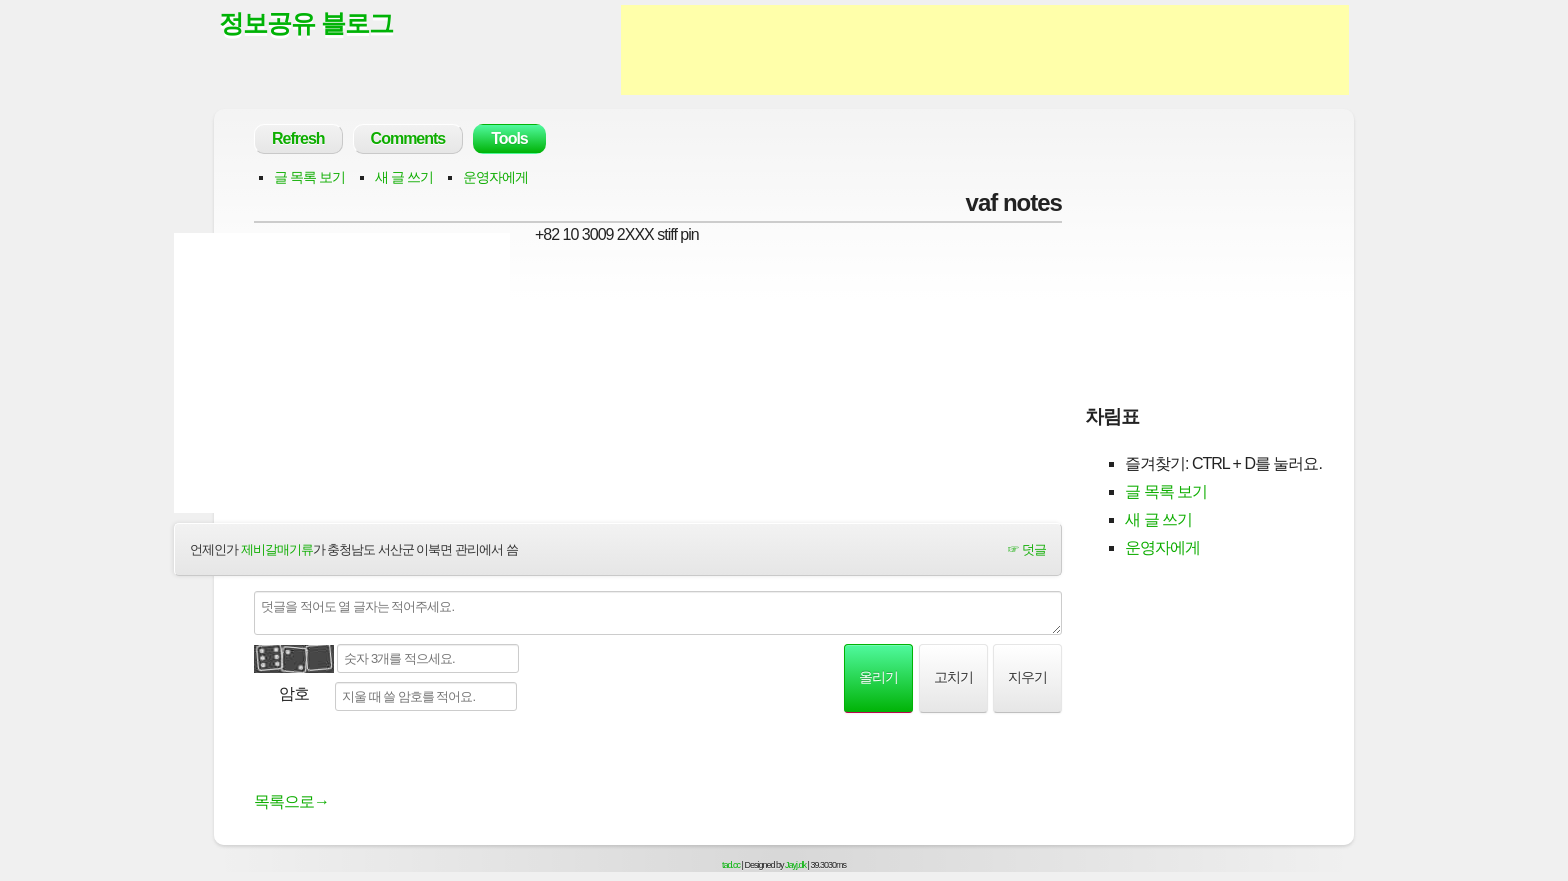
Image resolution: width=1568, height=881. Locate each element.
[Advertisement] (985, 50)
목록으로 (291, 801)
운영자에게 (495, 177)
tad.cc (731, 865)
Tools (509, 138)
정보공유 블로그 (306, 23)
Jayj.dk (795, 865)
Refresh (298, 138)
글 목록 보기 (309, 177)
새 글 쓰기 (404, 177)
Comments (408, 138)
